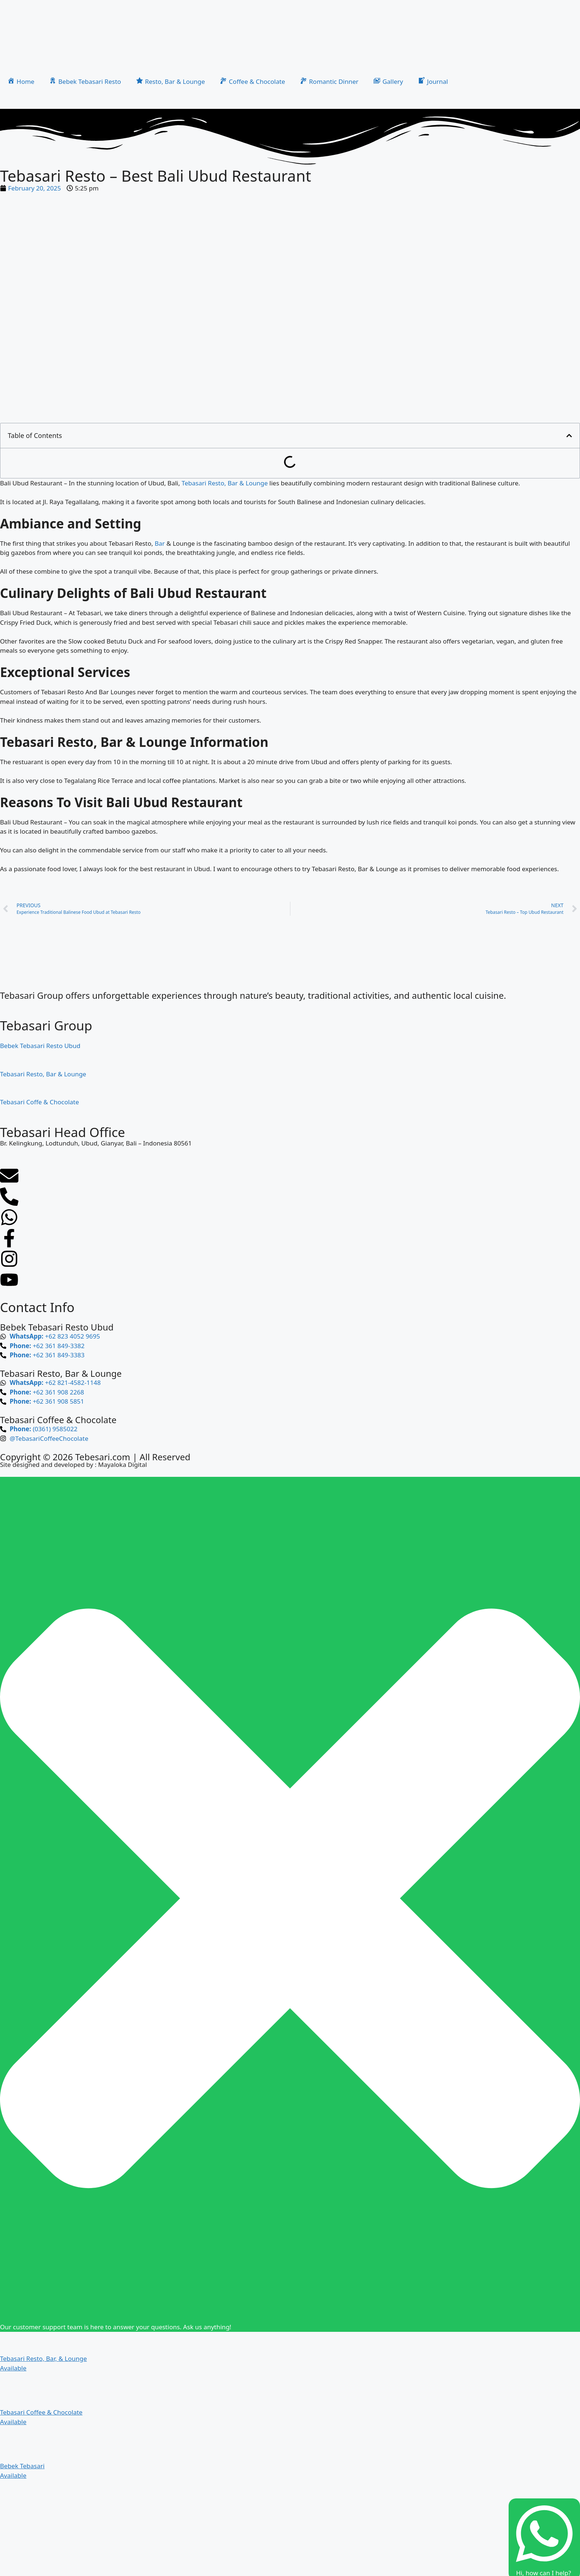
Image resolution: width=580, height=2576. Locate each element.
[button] (569, 435)
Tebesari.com (101, 1457)
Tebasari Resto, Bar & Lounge (224, 483)
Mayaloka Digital (122, 1464)
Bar (160, 543)
